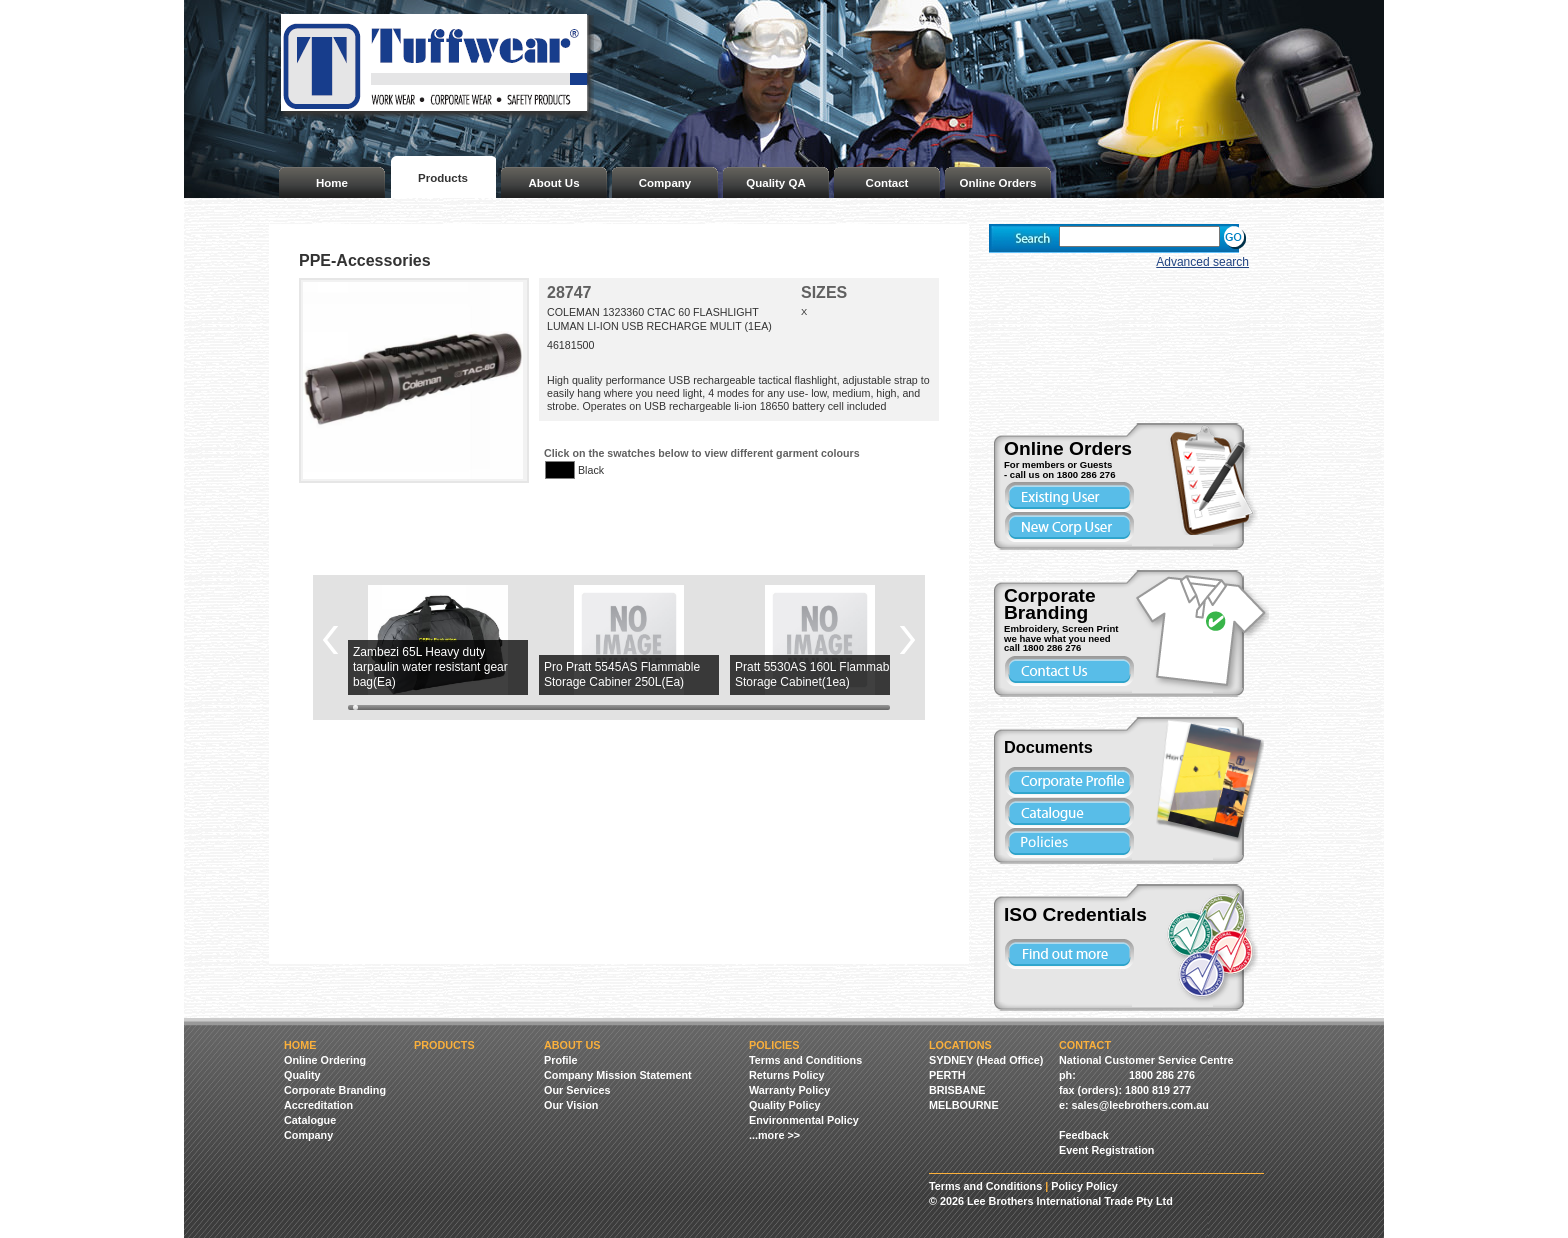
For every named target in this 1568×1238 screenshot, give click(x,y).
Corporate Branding (335, 1090)
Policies (774, 1045)
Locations (960, 1045)
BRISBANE (957, 1090)
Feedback (1084, 1135)
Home (332, 183)
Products (443, 178)
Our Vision (571, 1105)
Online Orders (998, 183)
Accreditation (318, 1105)
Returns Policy (787, 1075)
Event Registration (1106, 1150)
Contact (887, 183)
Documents (1048, 747)
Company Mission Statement (618, 1075)
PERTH (947, 1075)
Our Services (577, 1090)
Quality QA (776, 183)
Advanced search (1202, 262)
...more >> (774, 1135)
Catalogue (310, 1120)
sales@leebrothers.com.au (1140, 1105)
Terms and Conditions (805, 1060)
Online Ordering (325, 1060)
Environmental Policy (804, 1120)
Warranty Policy (789, 1090)
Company (665, 183)
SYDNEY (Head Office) (986, 1060)
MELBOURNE (964, 1105)
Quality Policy (784, 1105)
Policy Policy (1084, 1186)
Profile (561, 1060)
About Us (553, 183)
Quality (302, 1075)
